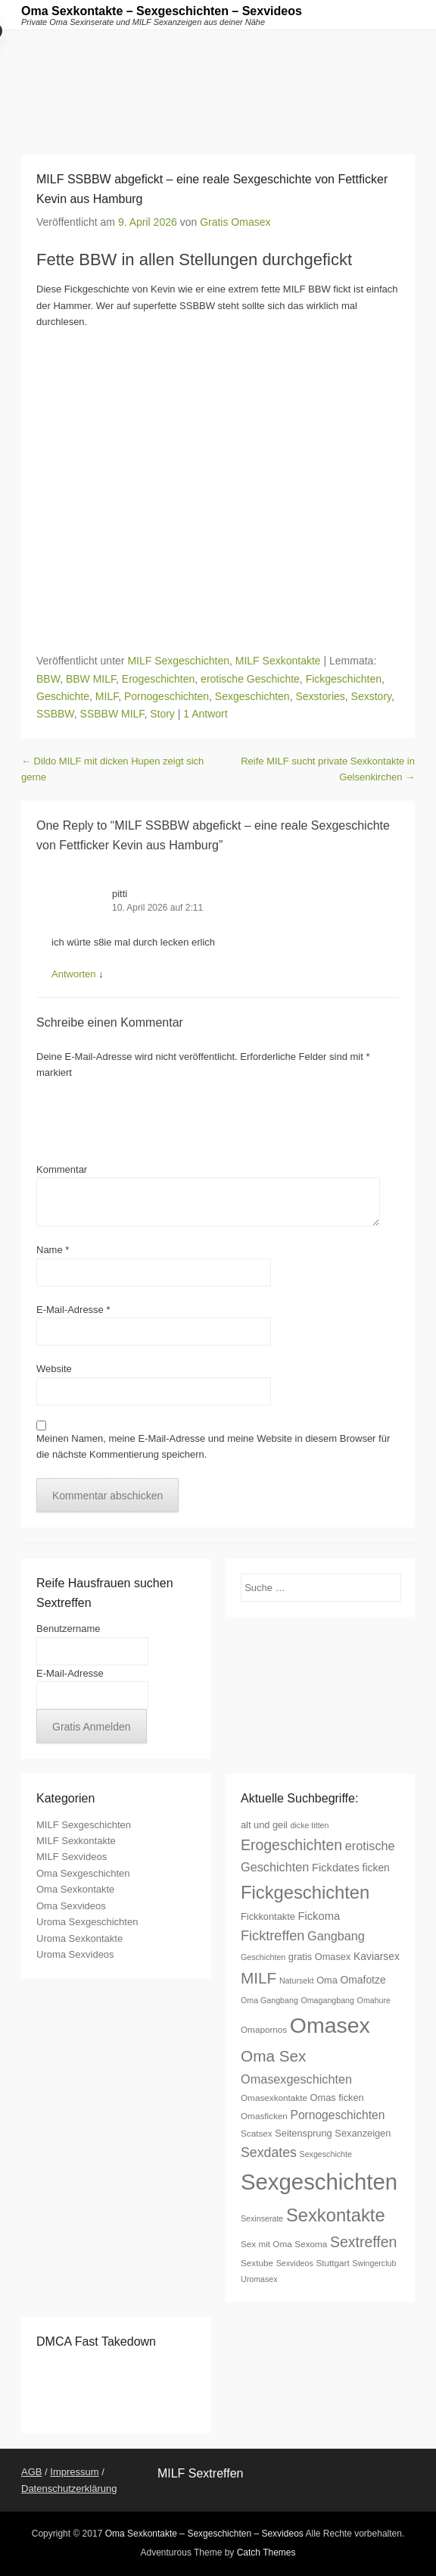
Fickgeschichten (344, 679)
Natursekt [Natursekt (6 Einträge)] (296, 1980)
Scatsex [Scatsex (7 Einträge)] (256, 2133)
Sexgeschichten (252, 696)
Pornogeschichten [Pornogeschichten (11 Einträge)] (338, 2115)
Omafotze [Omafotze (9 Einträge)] (362, 1980)
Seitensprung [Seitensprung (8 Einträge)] (303, 2133)
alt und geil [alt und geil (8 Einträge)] (264, 1824)
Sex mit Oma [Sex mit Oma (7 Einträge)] (266, 2244)
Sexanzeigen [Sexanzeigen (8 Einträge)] (363, 2133)
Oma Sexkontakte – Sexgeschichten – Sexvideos (161, 11)
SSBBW (55, 714)
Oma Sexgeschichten (83, 1873)
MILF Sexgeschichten (178, 661)
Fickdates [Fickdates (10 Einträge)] (336, 1868)
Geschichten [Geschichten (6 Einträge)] (263, 1957)
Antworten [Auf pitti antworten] (73, 974)
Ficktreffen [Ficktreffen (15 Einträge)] (272, 1935)
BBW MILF (91, 679)
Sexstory (371, 696)
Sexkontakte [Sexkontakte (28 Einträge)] (335, 2215)
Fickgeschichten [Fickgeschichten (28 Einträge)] (305, 1892)
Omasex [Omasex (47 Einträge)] (330, 2025)
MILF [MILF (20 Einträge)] (258, 1978)
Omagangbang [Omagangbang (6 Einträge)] (327, 2000)
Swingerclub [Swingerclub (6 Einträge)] (374, 2263)
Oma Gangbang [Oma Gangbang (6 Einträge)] (269, 2000)
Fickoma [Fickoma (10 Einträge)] (318, 1916)
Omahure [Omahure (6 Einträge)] (374, 2000)
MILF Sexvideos (71, 1856)
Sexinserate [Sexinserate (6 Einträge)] (262, 2218)
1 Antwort (205, 714)
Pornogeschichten (166, 696)
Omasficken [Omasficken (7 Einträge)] (264, 2116)
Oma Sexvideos (71, 1906)
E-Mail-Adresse (73, 1309)
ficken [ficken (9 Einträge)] (376, 1868)
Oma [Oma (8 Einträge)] (327, 1980)
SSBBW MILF (112, 714)
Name (52, 1249)
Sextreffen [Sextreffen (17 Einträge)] (363, 2242)
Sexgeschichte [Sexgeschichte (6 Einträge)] (326, 2154)
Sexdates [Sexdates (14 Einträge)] (269, 2152)
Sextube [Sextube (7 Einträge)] (257, 2263)
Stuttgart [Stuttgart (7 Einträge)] (332, 2263)
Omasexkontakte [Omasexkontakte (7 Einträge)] (274, 2097)
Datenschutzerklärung (69, 2488)
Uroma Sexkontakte (79, 1938)
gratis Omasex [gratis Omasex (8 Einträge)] (319, 1956)
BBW (48, 679)
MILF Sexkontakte (278, 661)
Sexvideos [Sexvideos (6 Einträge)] (294, 2263)
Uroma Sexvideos (75, 1954)
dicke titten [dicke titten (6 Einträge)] (310, 1825)
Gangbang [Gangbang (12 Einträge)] (336, 1936)
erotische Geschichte (250, 679)
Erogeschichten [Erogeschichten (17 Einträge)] (291, 1845)
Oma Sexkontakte (75, 1889)
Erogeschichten (158, 679)
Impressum (74, 2472)
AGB (31, 2472)
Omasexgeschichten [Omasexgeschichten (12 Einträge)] (296, 2079)
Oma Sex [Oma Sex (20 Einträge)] (274, 2056)
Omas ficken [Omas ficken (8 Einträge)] (337, 2097)
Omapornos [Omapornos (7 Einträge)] (264, 2029)
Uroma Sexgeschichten (87, 1921)
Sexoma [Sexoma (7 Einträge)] (310, 2244)
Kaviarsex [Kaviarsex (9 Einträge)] (376, 1956)
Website (54, 1368)
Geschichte (62, 696)
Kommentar (61, 1169)
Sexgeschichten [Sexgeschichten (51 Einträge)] (319, 2181)
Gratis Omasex (235, 222)
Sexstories (319, 696)
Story (162, 714)
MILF (106, 696)
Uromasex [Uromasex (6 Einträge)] (259, 2279)
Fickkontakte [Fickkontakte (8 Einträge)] (268, 1916)
